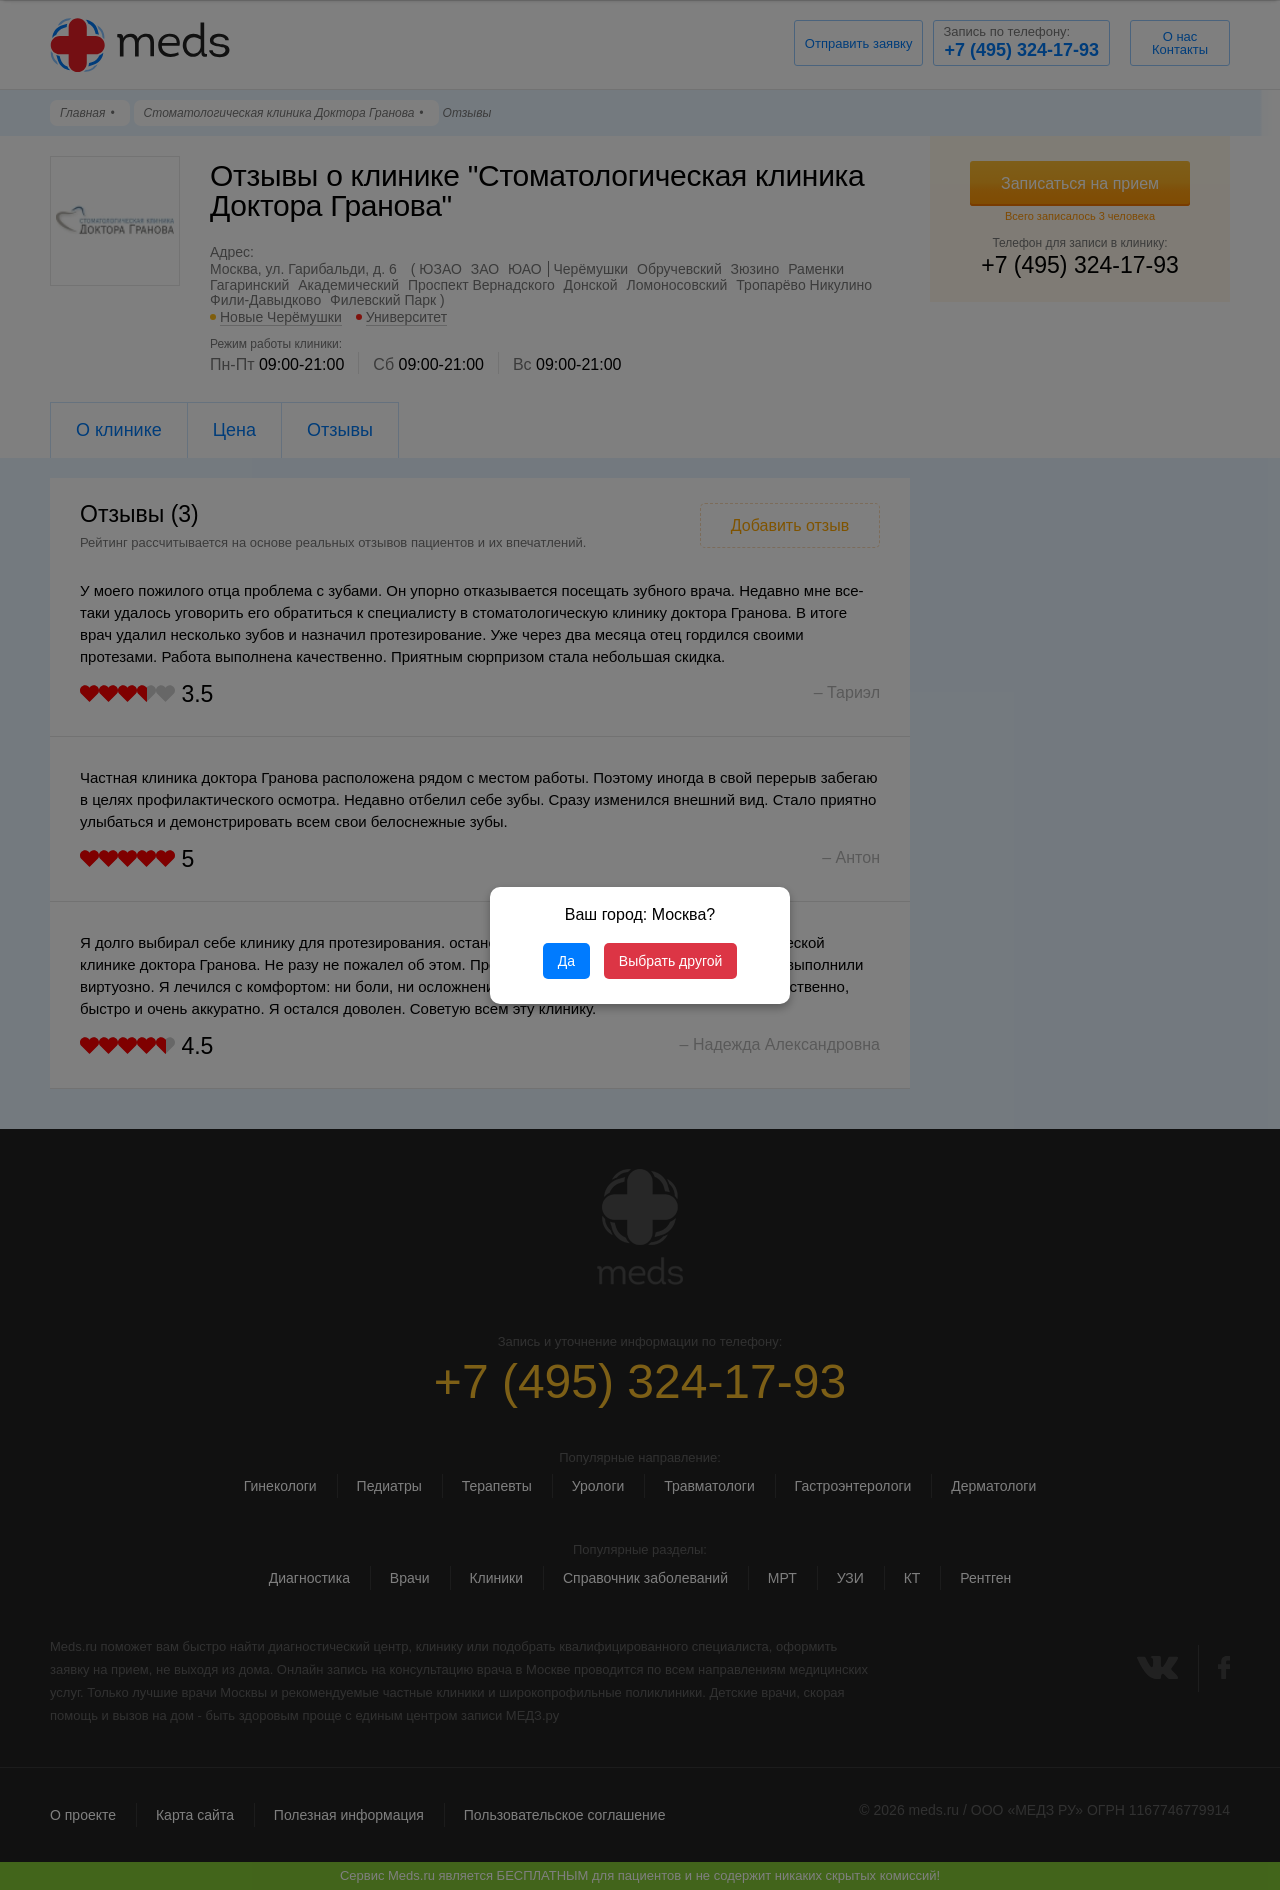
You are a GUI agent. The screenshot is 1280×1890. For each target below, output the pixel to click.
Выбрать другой (670, 961)
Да (566, 961)
